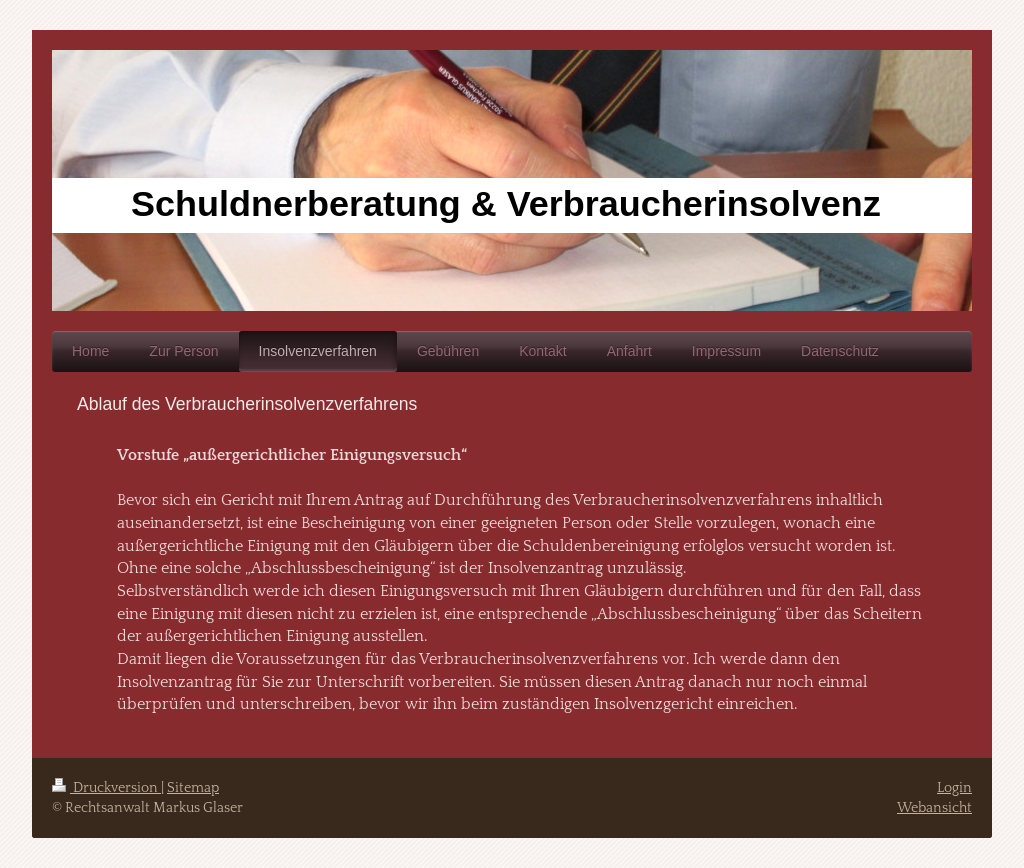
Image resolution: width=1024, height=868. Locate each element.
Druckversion (106, 788)
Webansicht (934, 808)
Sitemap (193, 788)
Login (954, 788)
